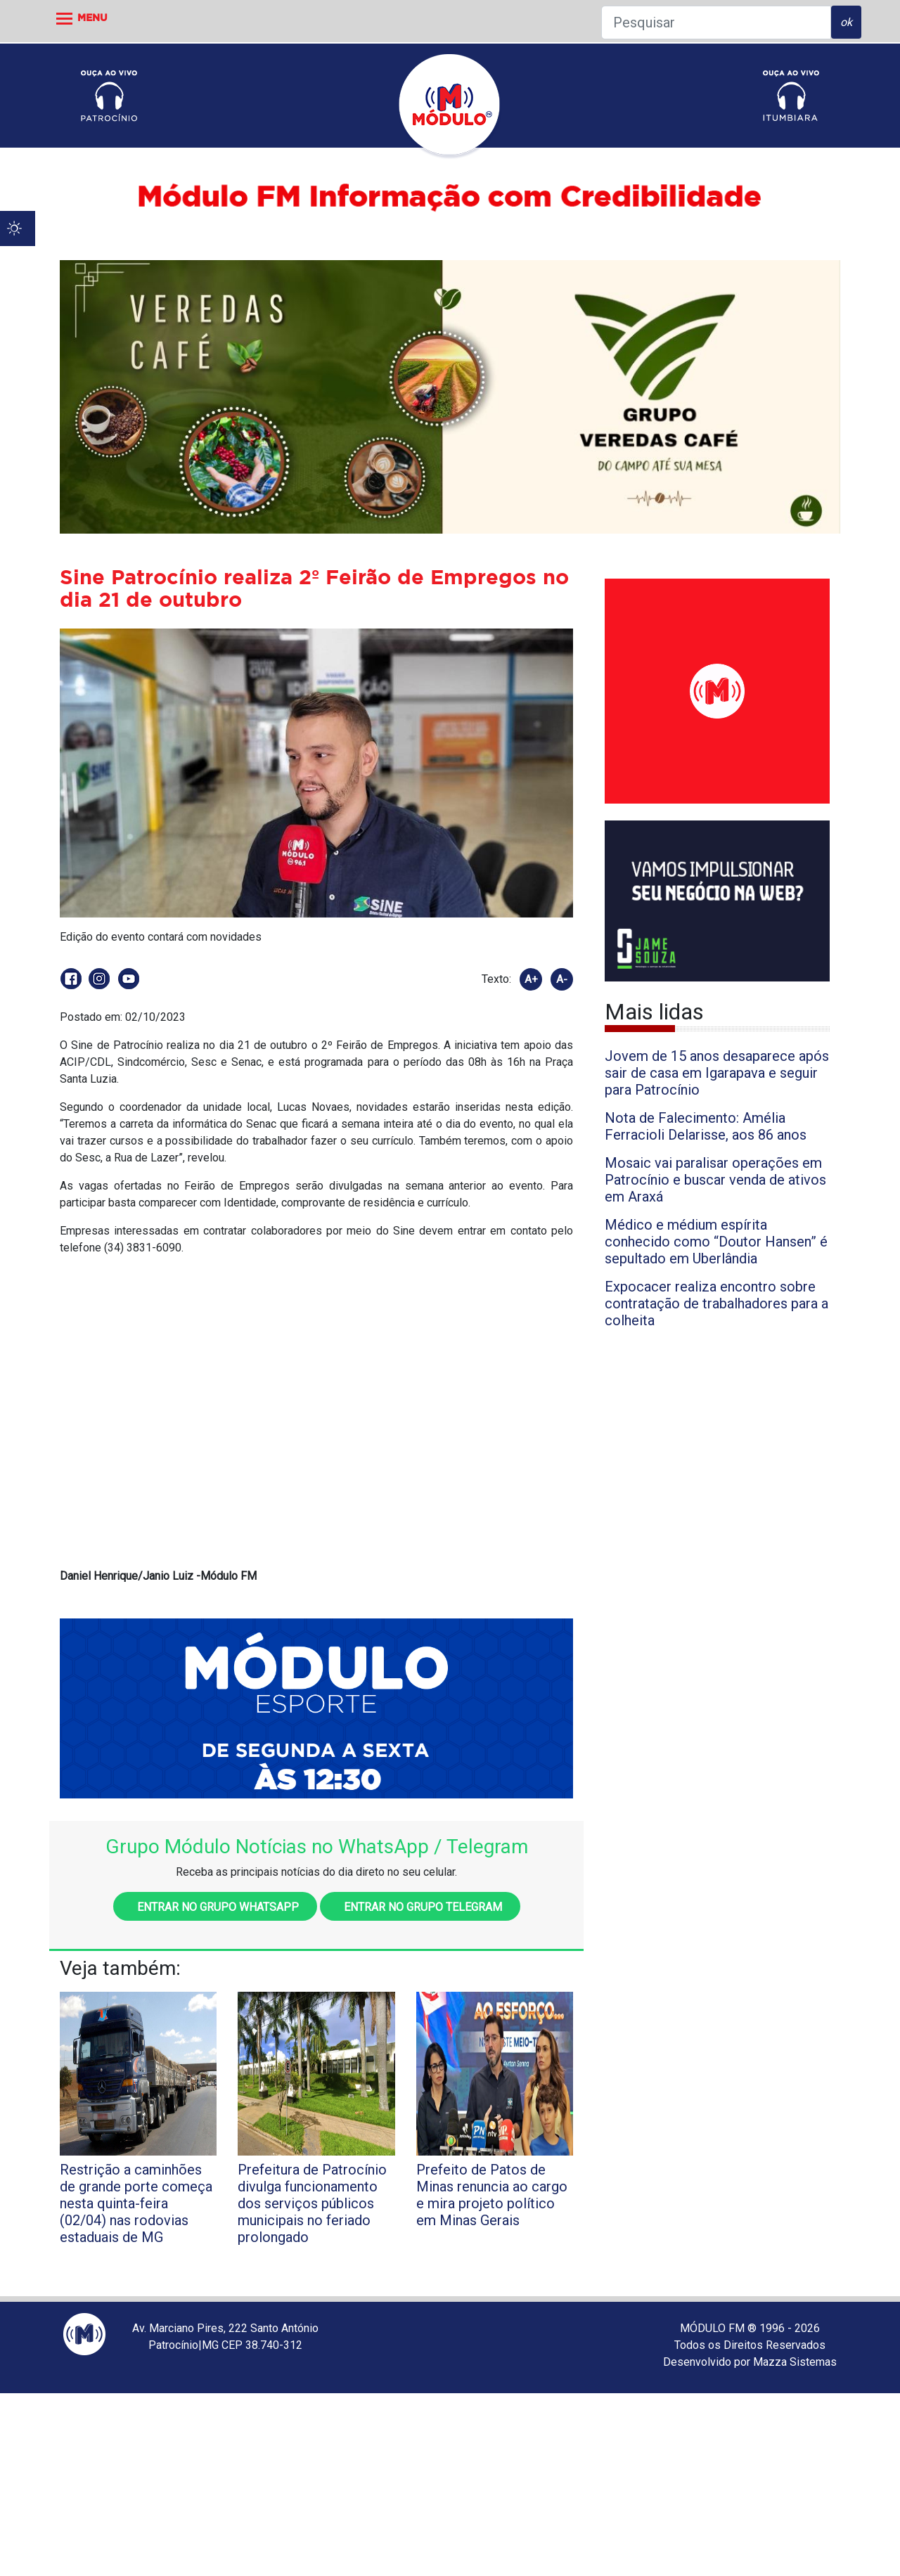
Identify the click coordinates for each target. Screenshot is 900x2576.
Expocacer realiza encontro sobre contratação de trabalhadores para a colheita (716, 1303)
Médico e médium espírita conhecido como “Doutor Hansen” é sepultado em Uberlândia (716, 1241)
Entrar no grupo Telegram (420, 1907)
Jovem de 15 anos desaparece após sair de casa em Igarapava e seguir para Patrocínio (717, 1073)
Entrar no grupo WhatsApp (215, 1907)
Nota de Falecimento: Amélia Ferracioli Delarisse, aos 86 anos (705, 1126)
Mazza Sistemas (795, 2362)
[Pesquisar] (716, 22)
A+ (531, 979)
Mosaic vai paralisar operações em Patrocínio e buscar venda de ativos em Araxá (715, 1179)
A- (561, 979)
